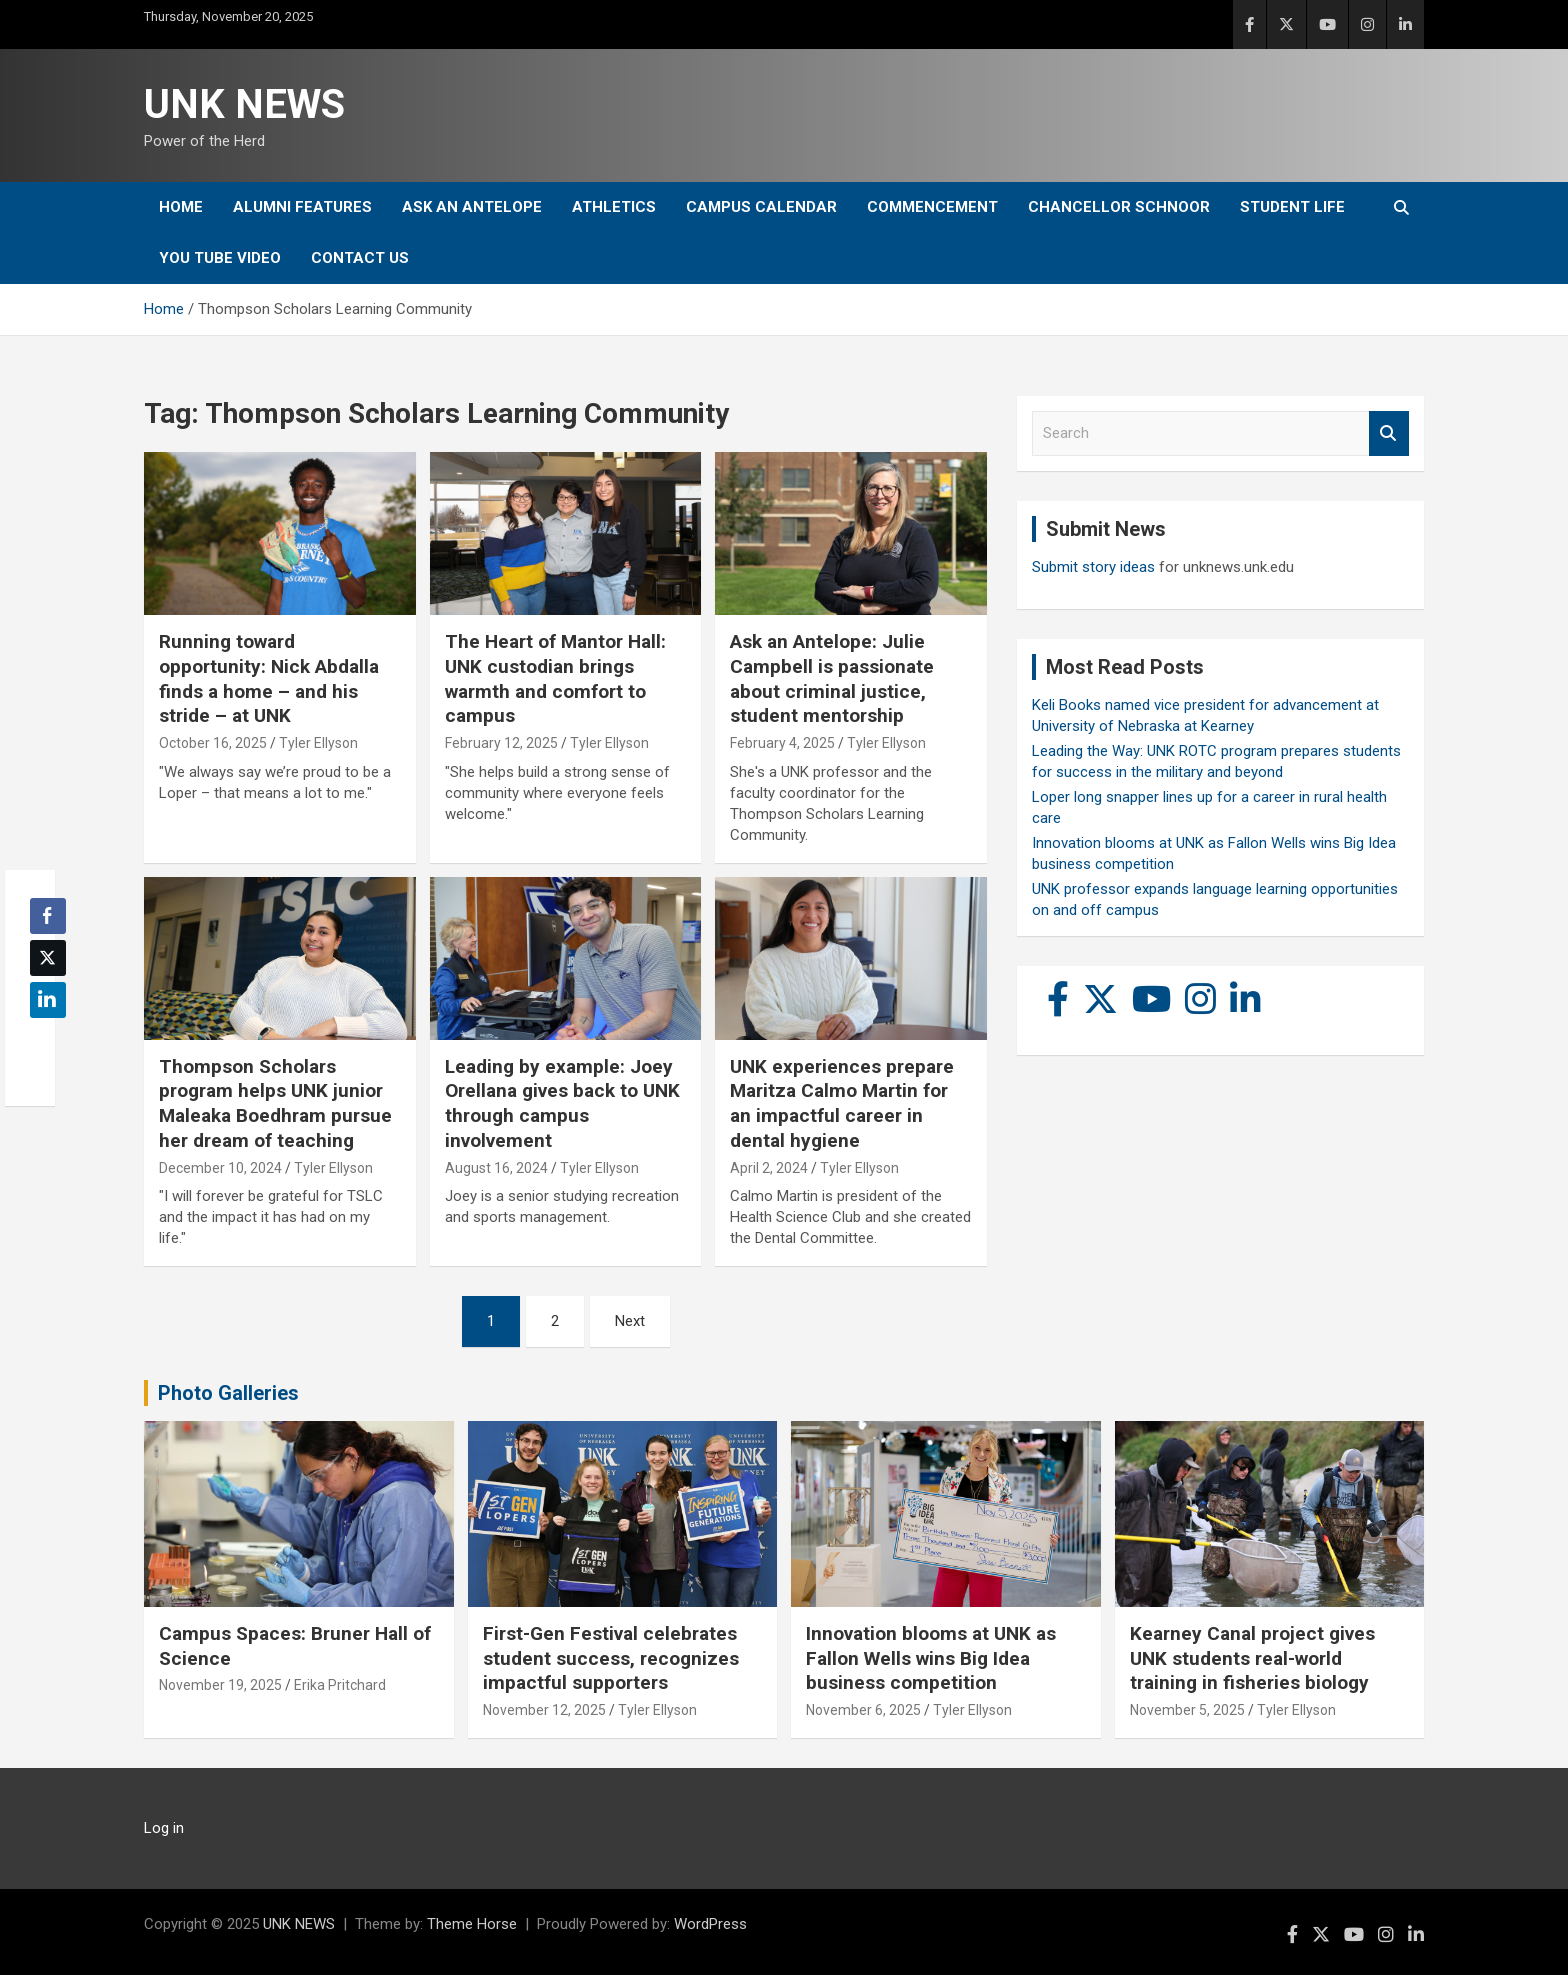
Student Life (1292, 207)
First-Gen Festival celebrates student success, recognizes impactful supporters (611, 1658)
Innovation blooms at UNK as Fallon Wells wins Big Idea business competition (931, 1658)
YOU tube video (220, 258)
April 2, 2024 (769, 1168)
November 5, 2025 (1187, 1710)
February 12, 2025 (501, 743)
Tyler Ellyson (318, 743)
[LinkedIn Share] (48, 1000)
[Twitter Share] (48, 958)
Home (181, 207)
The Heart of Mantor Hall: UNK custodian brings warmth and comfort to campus (555, 678)
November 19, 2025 (220, 1685)
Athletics (614, 207)
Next (630, 1321)
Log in (164, 1828)
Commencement (932, 207)
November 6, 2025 (863, 1710)
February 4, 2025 (782, 743)
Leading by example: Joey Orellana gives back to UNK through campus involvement (562, 1103)
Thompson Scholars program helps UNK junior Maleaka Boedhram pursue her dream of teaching (275, 1103)
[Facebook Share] (48, 916)
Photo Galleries (228, 1393)
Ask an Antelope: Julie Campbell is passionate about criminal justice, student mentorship (832, 678)
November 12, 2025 (544, 1710)
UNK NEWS (244, 104)
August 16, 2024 (496, 1168)
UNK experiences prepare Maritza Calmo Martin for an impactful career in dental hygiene (842, 1103)
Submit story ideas (1093, 567)
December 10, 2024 (220, 1168)
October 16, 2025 (213, 743)
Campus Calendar (761, 207)
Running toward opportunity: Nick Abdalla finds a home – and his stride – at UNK (269, 678)
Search (1389, 433)
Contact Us (360, 258)
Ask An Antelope (472, 207)
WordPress (710, 1924)
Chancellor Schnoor (1119, 207)
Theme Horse (472, 1924)
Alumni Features (302, 207)
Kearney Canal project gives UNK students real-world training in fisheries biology (1252, 1658)
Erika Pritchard (340, 1685)
